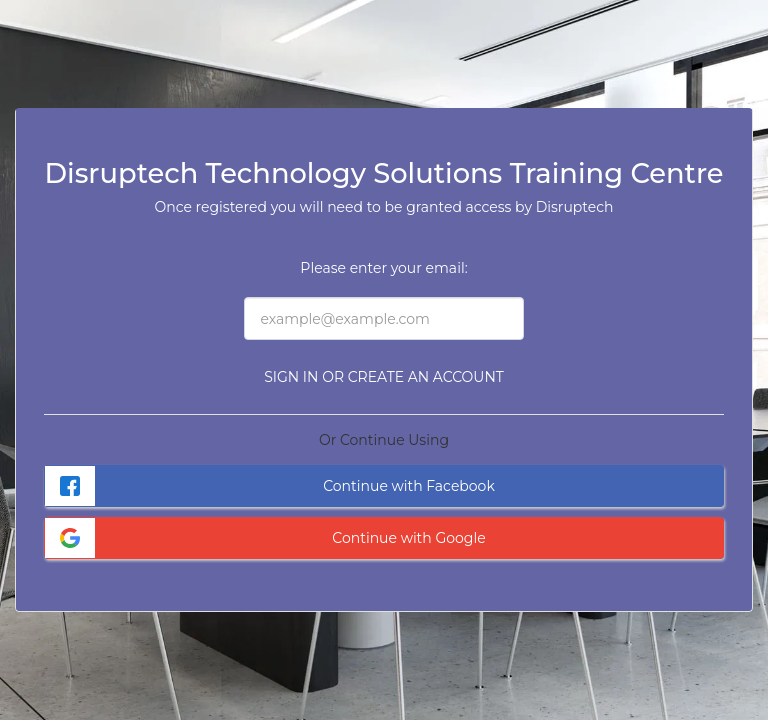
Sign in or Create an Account (384, 377)
